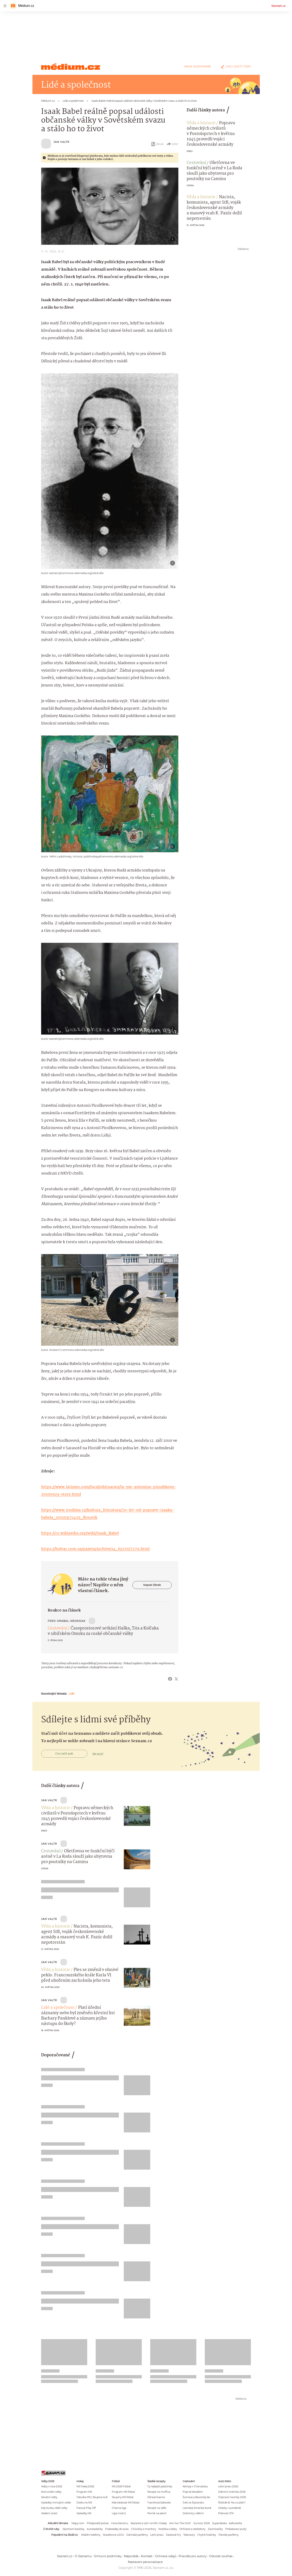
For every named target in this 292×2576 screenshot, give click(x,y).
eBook (157, 144)
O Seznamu (83, 2556)
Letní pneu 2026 (228, 2486)
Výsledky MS (83, 2513)
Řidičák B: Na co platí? (232, 2502)
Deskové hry (173, 2534)
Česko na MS (84, 2502)
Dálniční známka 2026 (232, 2491)
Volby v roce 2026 (51, 2486)
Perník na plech (157, 2513)
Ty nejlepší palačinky (159, 2486)
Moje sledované (197, 66)
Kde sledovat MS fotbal (125, 2502)
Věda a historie (201, 123)
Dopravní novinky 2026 (232, 2497)
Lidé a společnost (58, 2007)
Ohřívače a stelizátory (192, 2529)
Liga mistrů (119, 2513)
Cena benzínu (119, 2523)
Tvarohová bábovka (159, 2502)
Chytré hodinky (206, 2534)
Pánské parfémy (228, 2534)
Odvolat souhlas (220, 2556)
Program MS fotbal (123, 2491)
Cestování (57, 1628)
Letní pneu (156, 2534)
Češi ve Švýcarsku (193, 2502)
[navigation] (5, 5)
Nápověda (131, 2556)
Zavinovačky (215, 2529)
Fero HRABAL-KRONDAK (67, 1620)
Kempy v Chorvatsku (195, 2486)
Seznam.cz (278, 5)
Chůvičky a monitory (143, 2529)
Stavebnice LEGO (113, 2534)
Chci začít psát (235, 66)
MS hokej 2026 (85, 2486)
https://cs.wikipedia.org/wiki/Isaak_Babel (80, 1533)
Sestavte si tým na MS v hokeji (149, 2523)
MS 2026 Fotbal (121, 2486)
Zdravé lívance (156, 2497)
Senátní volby (49, 2497)
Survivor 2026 (201, 2523)
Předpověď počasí (98, 2523)
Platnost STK (226, 2513)
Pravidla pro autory (193, 2556)
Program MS (84, 2491)
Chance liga (119, 2507)
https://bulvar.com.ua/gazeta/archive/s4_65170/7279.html (95, 1549)
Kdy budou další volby (54, 2507)
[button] (109, 206)
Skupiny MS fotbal (122, 2497)
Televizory (189, 2534)
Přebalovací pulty (235, 2529)
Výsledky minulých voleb (56, 2502)
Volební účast (49, 2513)
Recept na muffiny (158, 2491)
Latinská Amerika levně (197, 2507)
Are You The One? (180, 2523)
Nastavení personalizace (145, 2562)
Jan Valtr (62, 141)
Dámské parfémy (137, 2534)
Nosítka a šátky (168, 2529)
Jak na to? (97, 1753)
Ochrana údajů (165, 2556)
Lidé (71, 1693)
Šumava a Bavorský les (196, 2497)
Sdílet (172, 144)
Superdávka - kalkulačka (227, 2523)
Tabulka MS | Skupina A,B (91, 2497)
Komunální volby (51, 2491)
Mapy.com (78, 2523)
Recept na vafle (156, 2507)
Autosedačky (95, 2529)
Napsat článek (152, 1584)
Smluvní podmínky (108, 2556)
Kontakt (147, 2556)
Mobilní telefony (90, 2534)
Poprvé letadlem (193, 2491)
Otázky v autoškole (229, 2507)
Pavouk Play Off (86, 2507)
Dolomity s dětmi (193, 2513)
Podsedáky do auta (117, 2529)
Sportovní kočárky (73, 2529)
